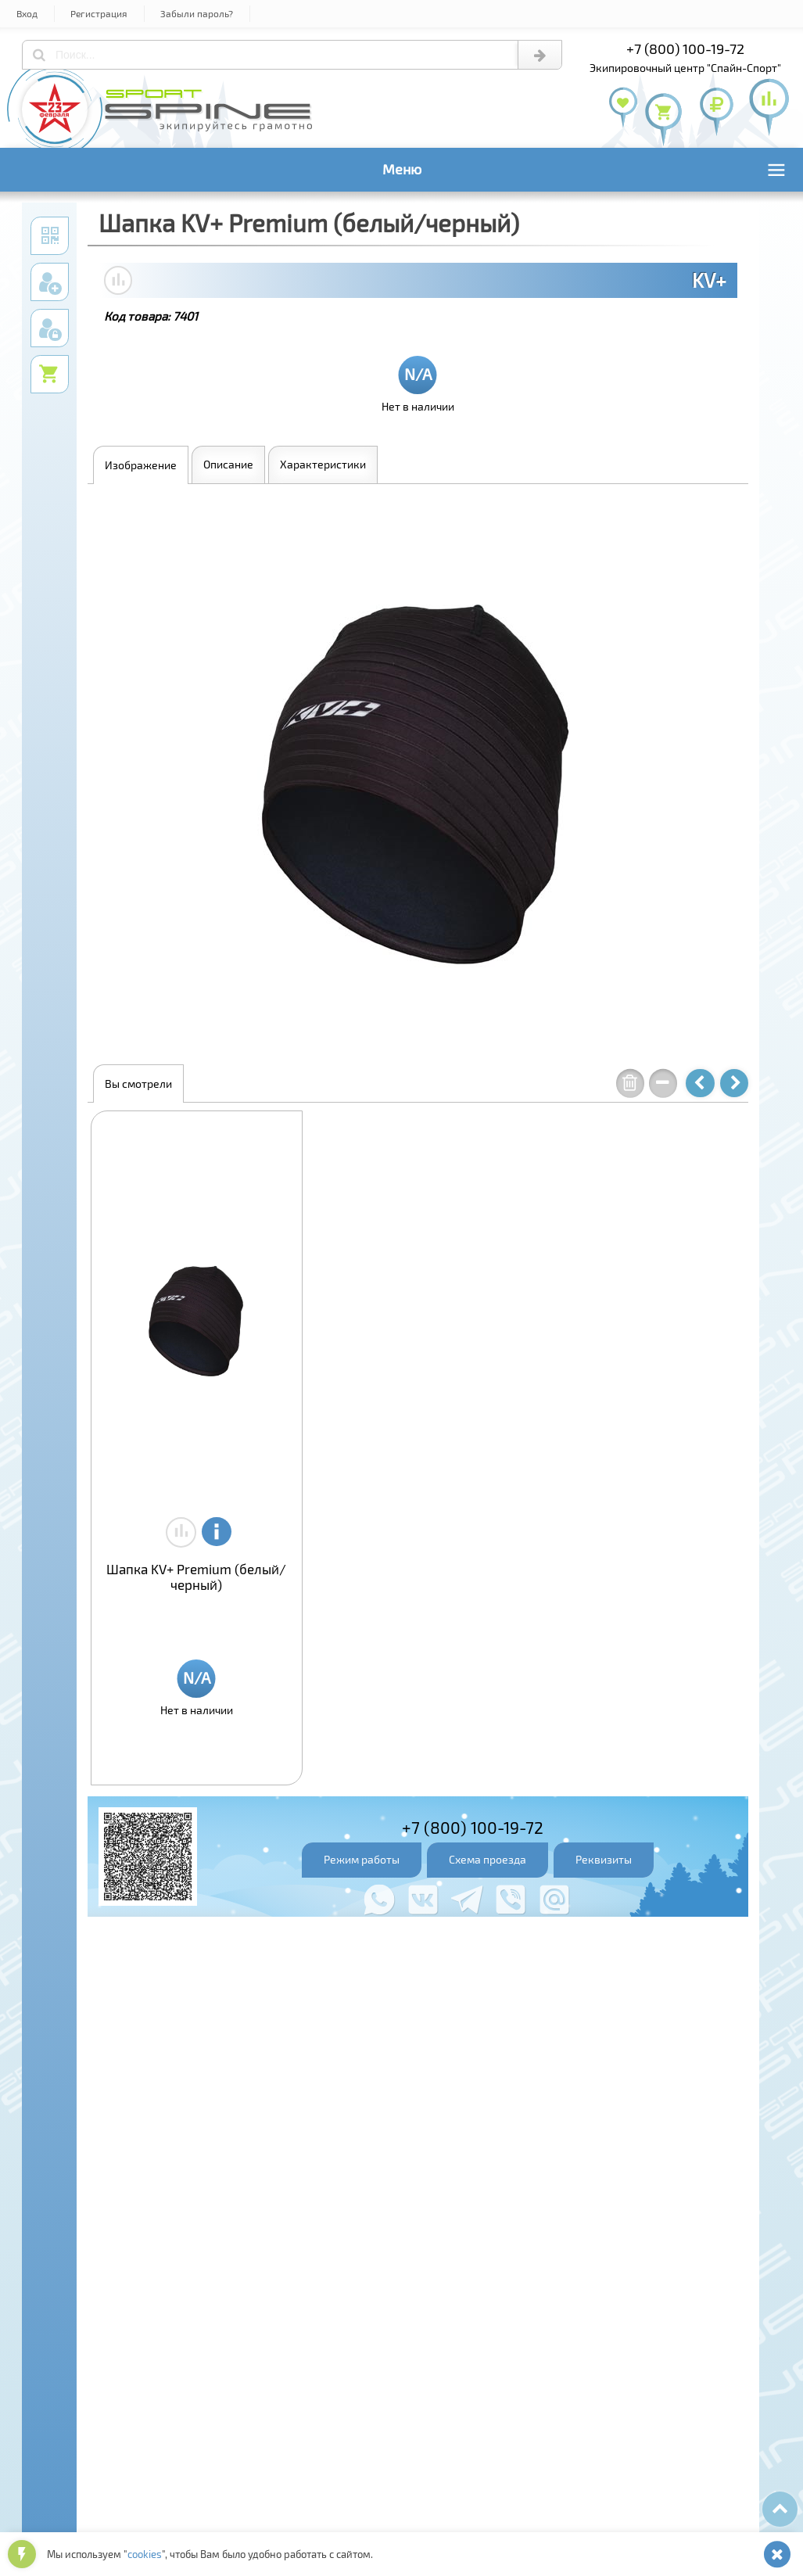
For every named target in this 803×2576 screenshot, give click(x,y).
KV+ (709, 280)
